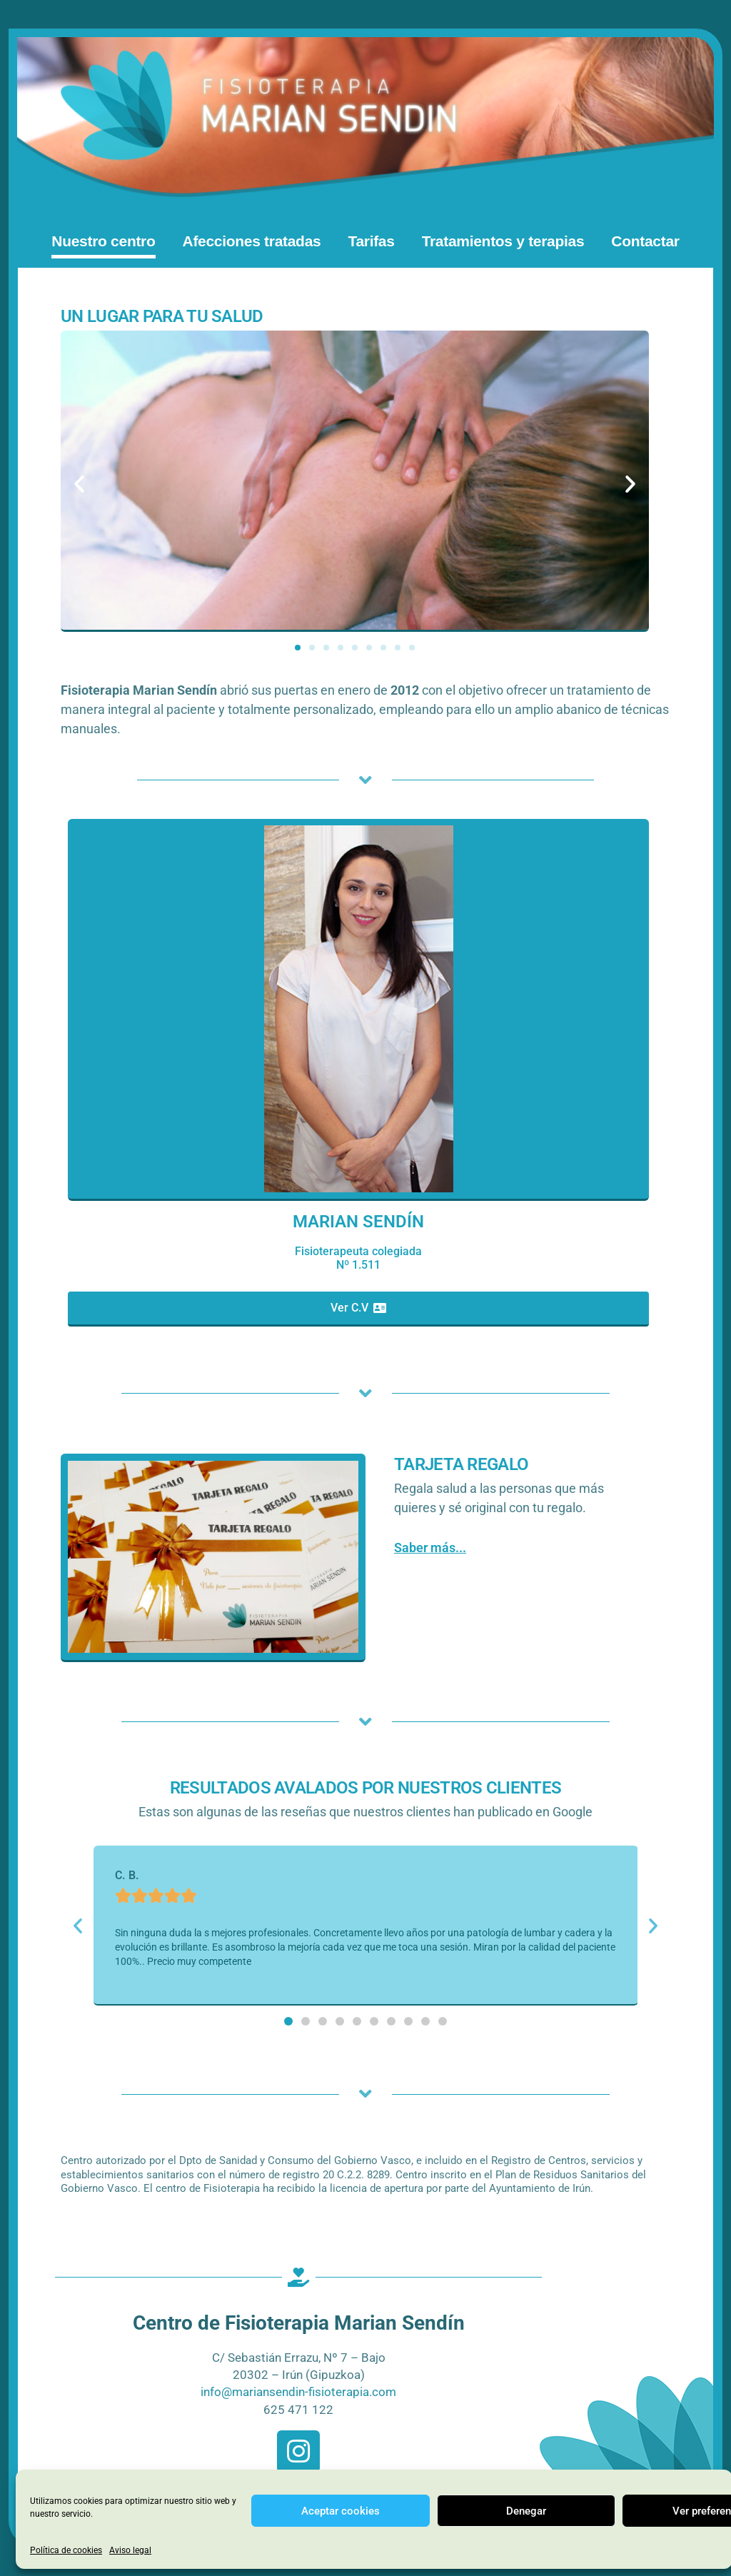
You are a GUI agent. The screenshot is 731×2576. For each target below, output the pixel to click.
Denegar (526, 2511)
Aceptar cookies (340, 2511)
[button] (80, 485)
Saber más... (430, 1548)
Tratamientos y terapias (503, 241)
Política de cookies (66, 2550)
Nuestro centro (103, 241)
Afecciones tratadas (252, 241)
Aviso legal (130, 2550)
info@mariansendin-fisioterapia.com (298, 2392)
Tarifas (371, 241)
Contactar (645, 241)
